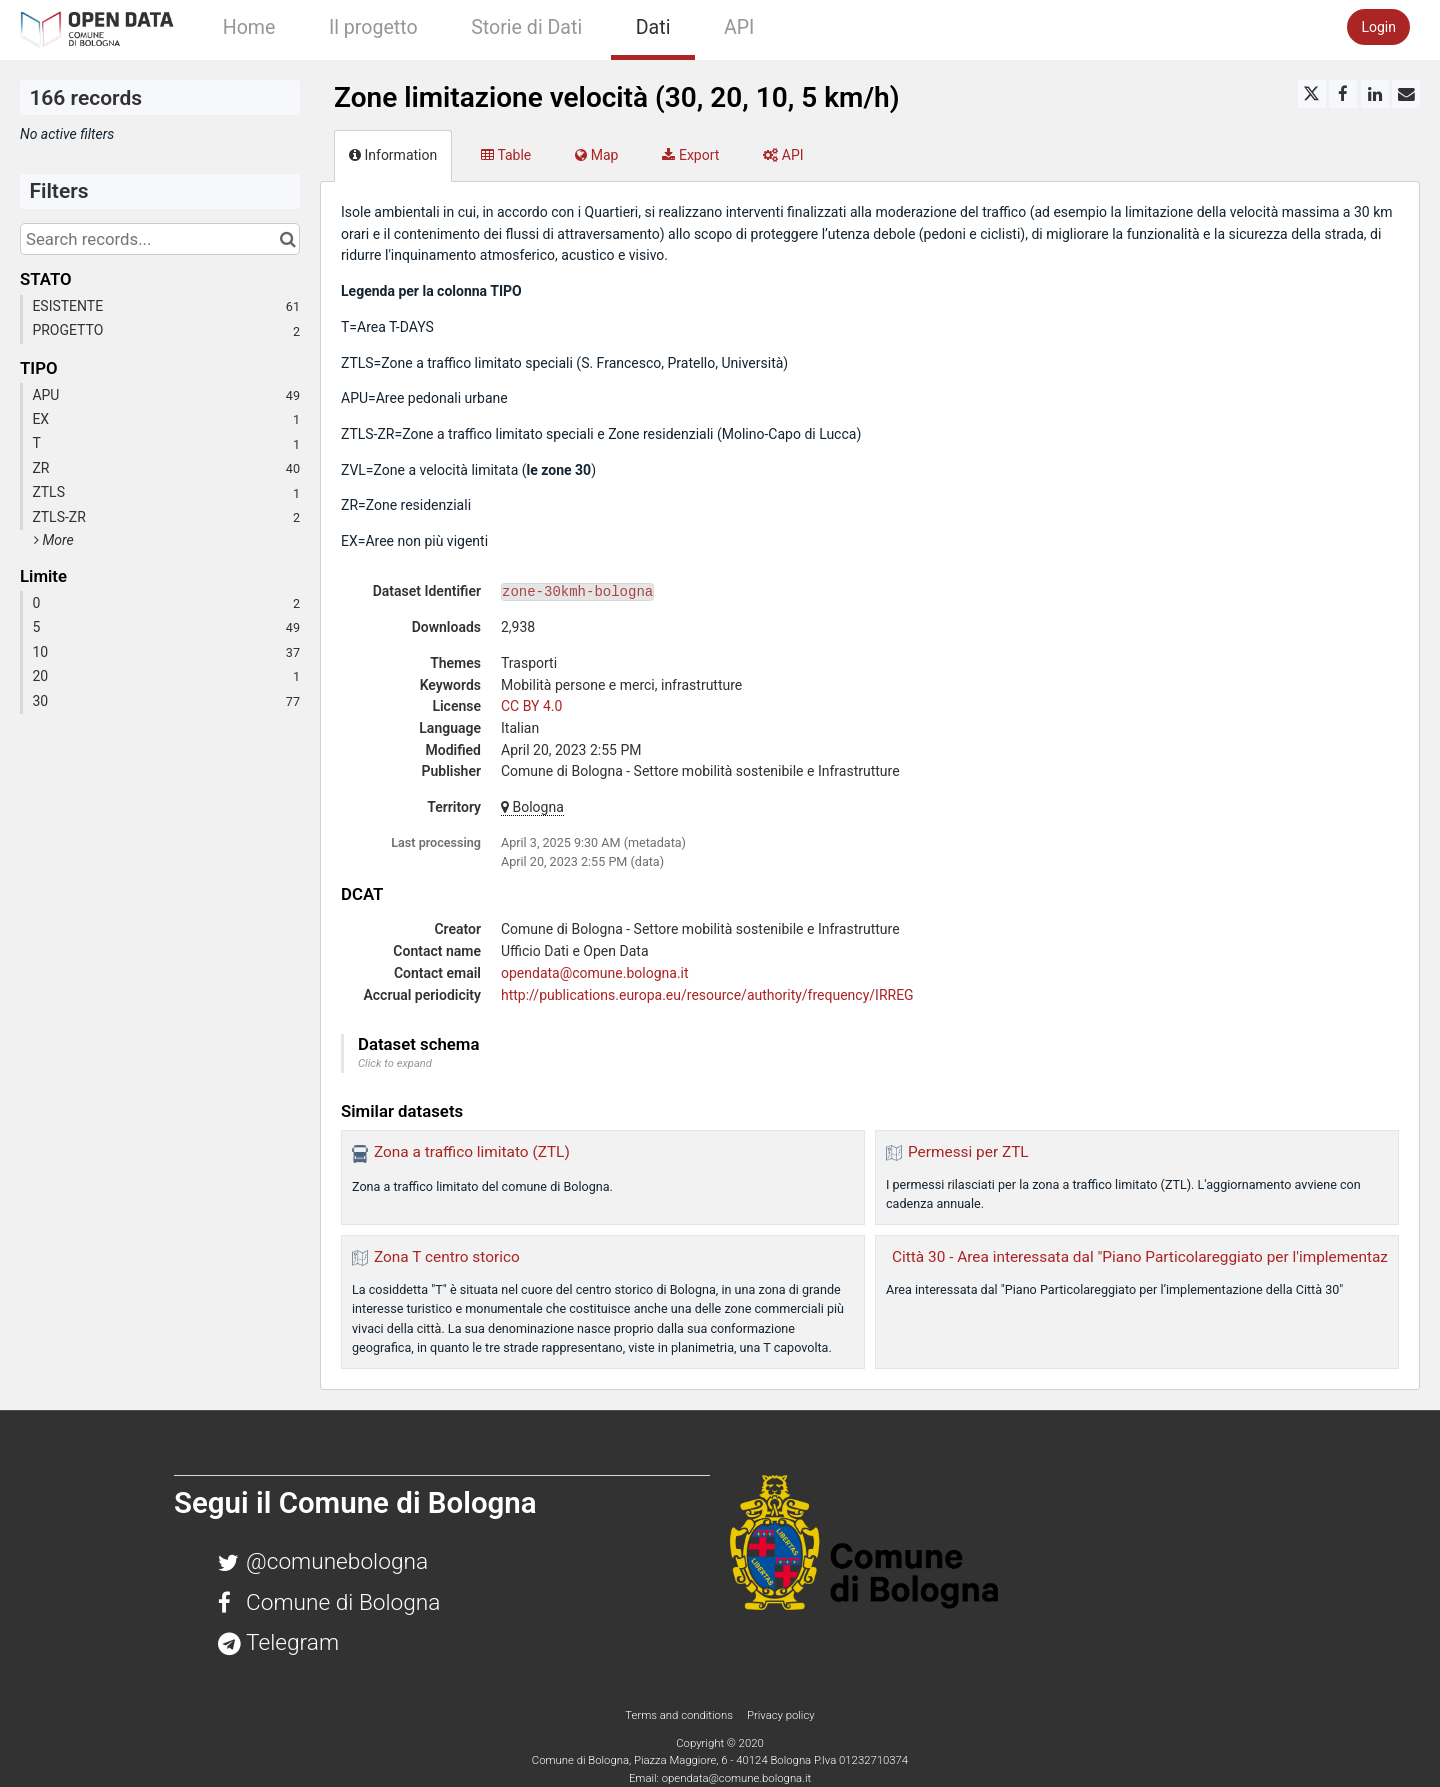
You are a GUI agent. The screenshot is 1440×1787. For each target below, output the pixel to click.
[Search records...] (160, 239)
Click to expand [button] (395, 1063)
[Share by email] (1406, 94)
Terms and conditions (680, 1715)
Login (1378, 27)
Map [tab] (596, 155)
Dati (653, 27)
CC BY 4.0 (531, 706)
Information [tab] (393, 155)
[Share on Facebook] (1343, 94)
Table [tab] (506, 155)
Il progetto (373, 27)
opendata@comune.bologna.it (595, 973)
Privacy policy (781, 1715)
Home (249, 27)
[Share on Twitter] (1312, 94)
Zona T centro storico (447, 1257)
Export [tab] (690, 155)
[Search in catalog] (287, 239)
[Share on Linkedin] (1375, 94)
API (739, 27)
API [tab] (783, 155)
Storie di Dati (526, 27)
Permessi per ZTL (968, 1152)
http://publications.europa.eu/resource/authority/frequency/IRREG (707, 995)
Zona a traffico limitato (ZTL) (472, 1152)
